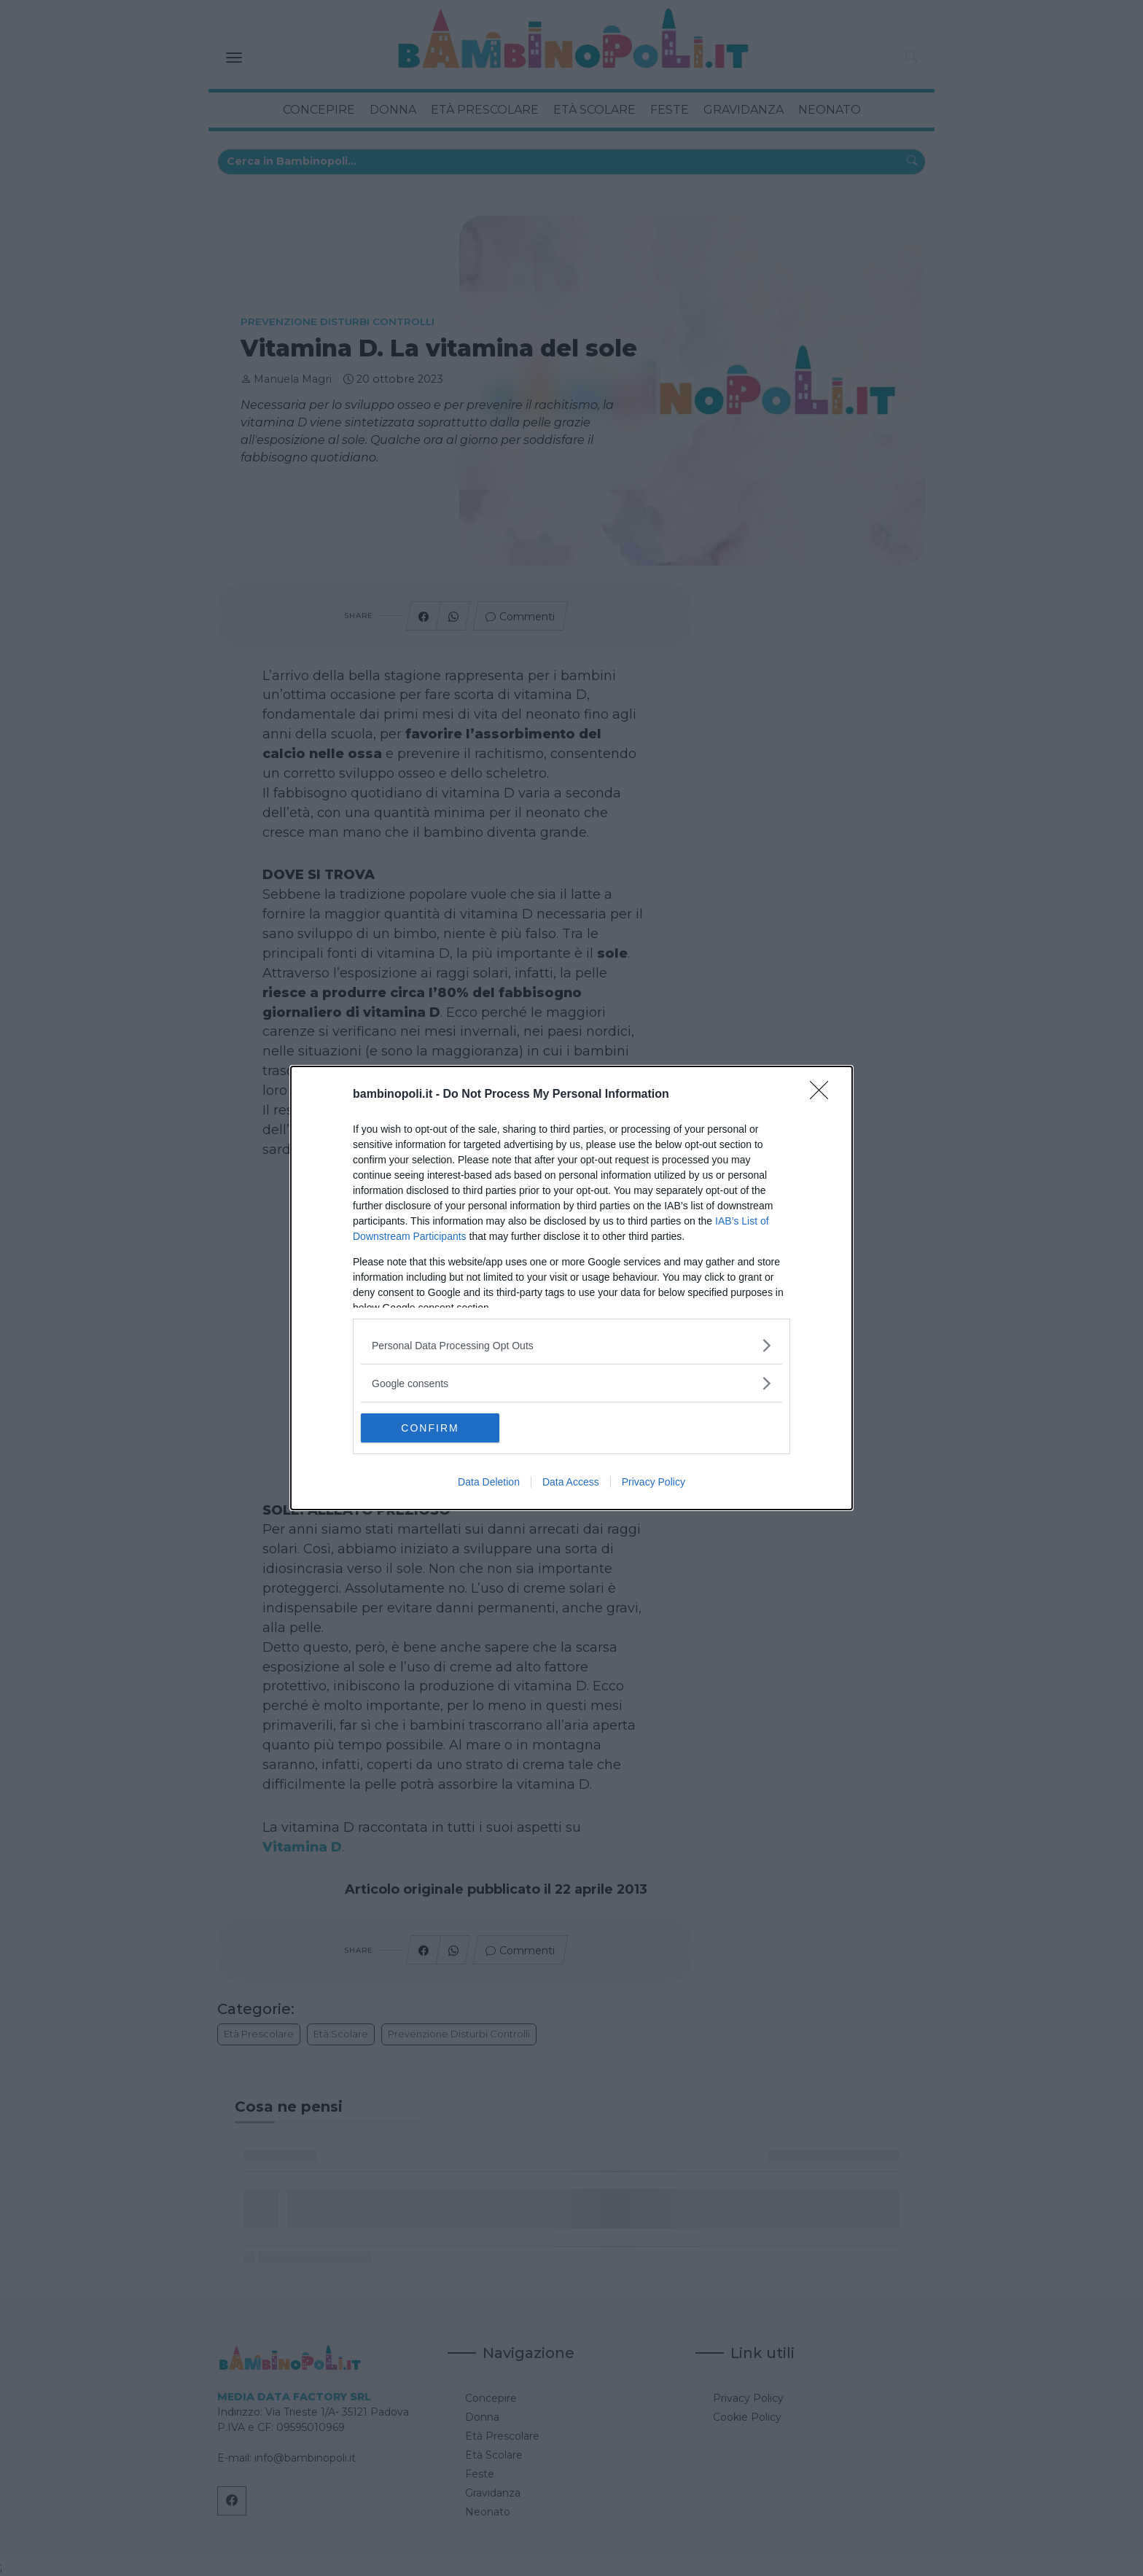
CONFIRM (430, 1427)
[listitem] (571, 1345)
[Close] (824, 1095)
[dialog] (571, 1288)
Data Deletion (489, 1482)
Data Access (570, 1482)
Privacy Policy (653, 1482)
